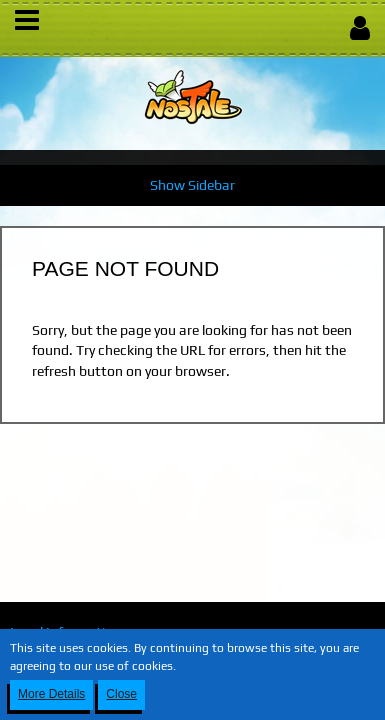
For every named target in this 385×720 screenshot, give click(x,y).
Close (121, 694)
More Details (51, 694)
